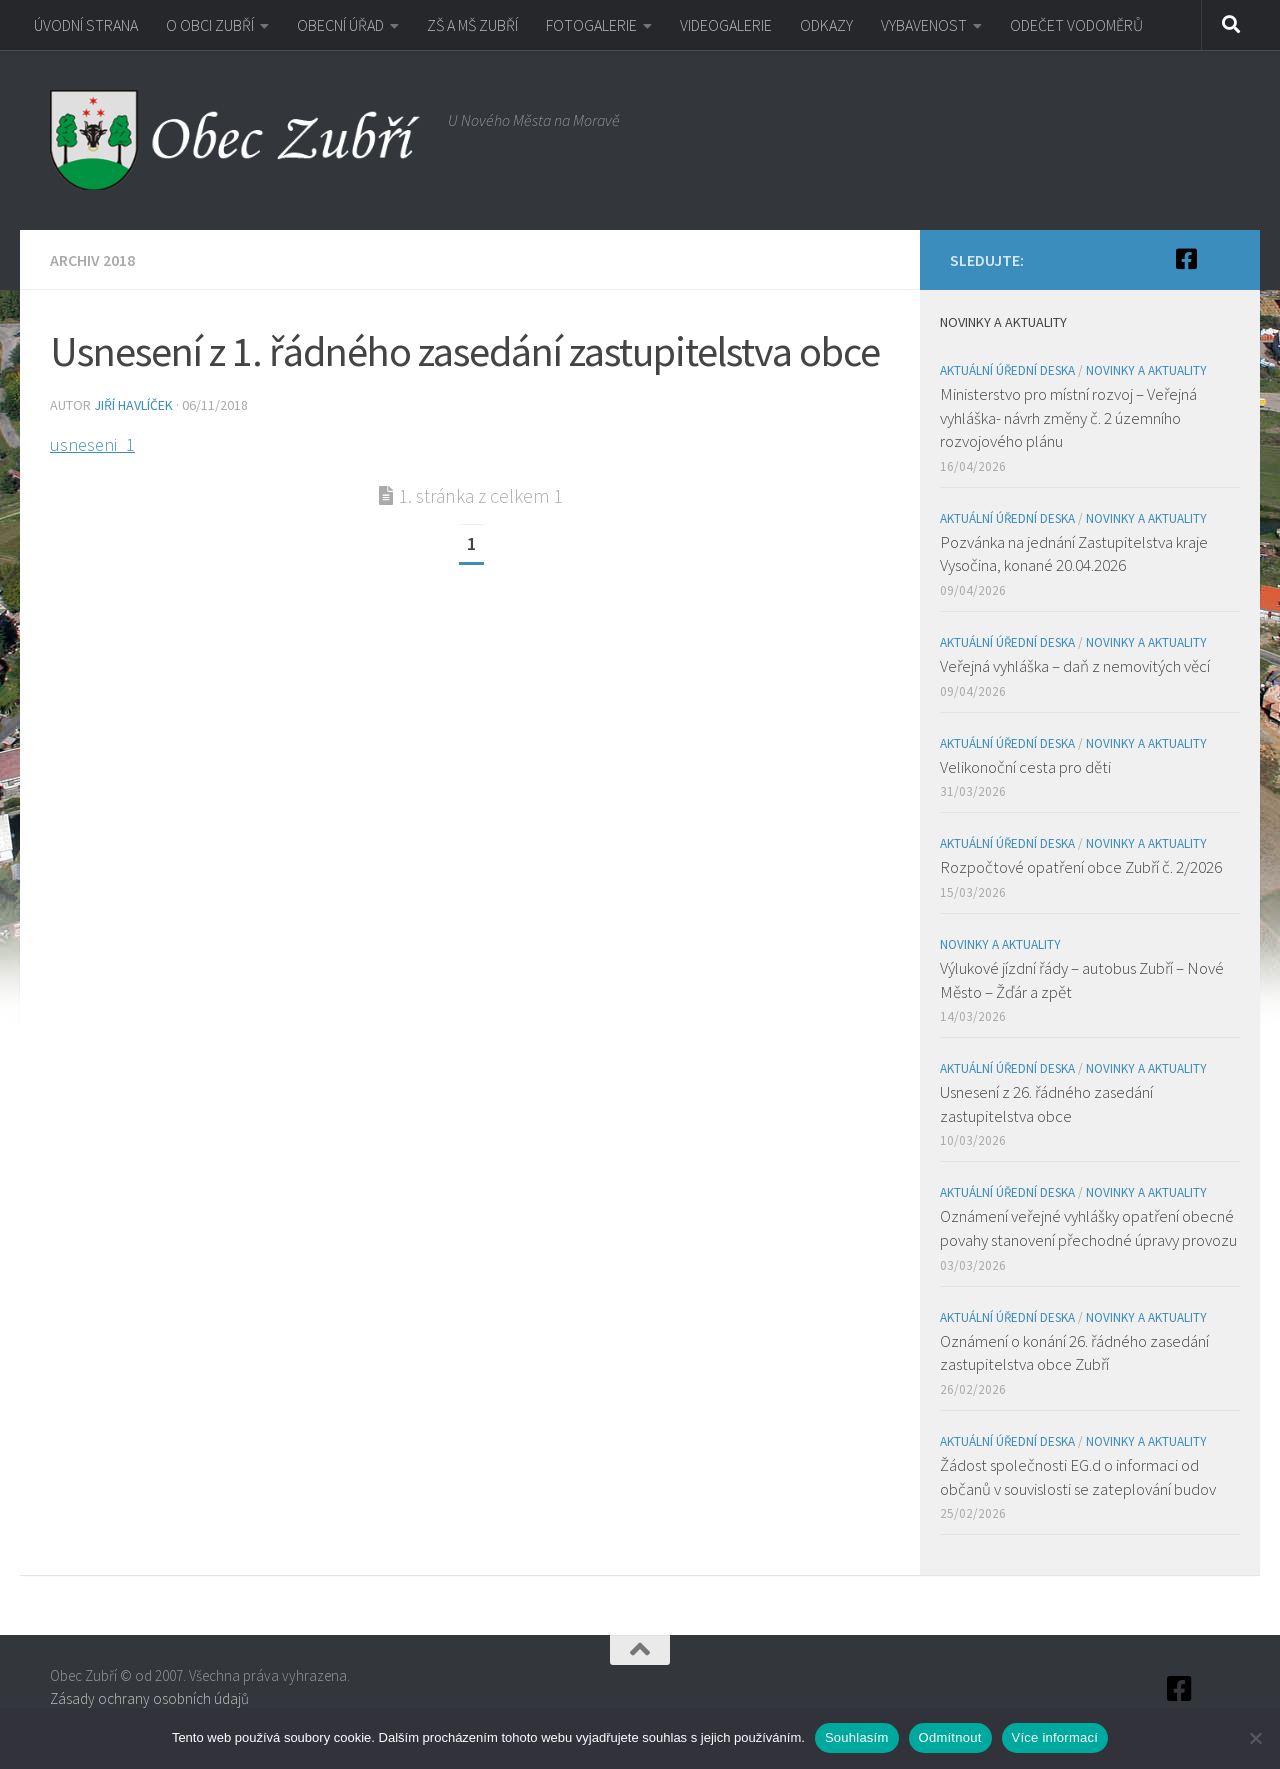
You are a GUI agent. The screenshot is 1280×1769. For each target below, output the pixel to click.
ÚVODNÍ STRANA (86, 25)
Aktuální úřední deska (1007, 370)
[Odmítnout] (1255, 1738)
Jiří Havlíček (133, 405)
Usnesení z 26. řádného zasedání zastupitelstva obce (1046, 1104)
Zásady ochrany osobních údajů (149, 1698)
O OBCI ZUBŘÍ (210, 25)
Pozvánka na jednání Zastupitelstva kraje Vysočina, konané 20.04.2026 (1074, 554)
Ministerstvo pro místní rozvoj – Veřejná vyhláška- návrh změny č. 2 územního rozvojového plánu (1068, 417)
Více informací (1055, 1737)
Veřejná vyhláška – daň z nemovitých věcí (1075, 666)
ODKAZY (826, 25)
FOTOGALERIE (591, 25)
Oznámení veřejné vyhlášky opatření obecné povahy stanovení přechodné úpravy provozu (1088, 1228)
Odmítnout (950, 1737)
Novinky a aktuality (1146, 370)
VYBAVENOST (924, 25)
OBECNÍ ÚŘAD (340, 25)
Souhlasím (857, 1737)
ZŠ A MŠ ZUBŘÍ (472, 25)
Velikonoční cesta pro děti (1025, 767)
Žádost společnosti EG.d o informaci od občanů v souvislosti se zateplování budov (1078, 1477)
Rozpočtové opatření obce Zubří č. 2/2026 (1081, 867)
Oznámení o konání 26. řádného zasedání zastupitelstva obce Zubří (1074, 1353)
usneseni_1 (92, 444)
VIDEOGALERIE (726, 25)
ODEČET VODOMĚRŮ (1076, 25)
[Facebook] (1186, 259)
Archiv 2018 (92, 260)
